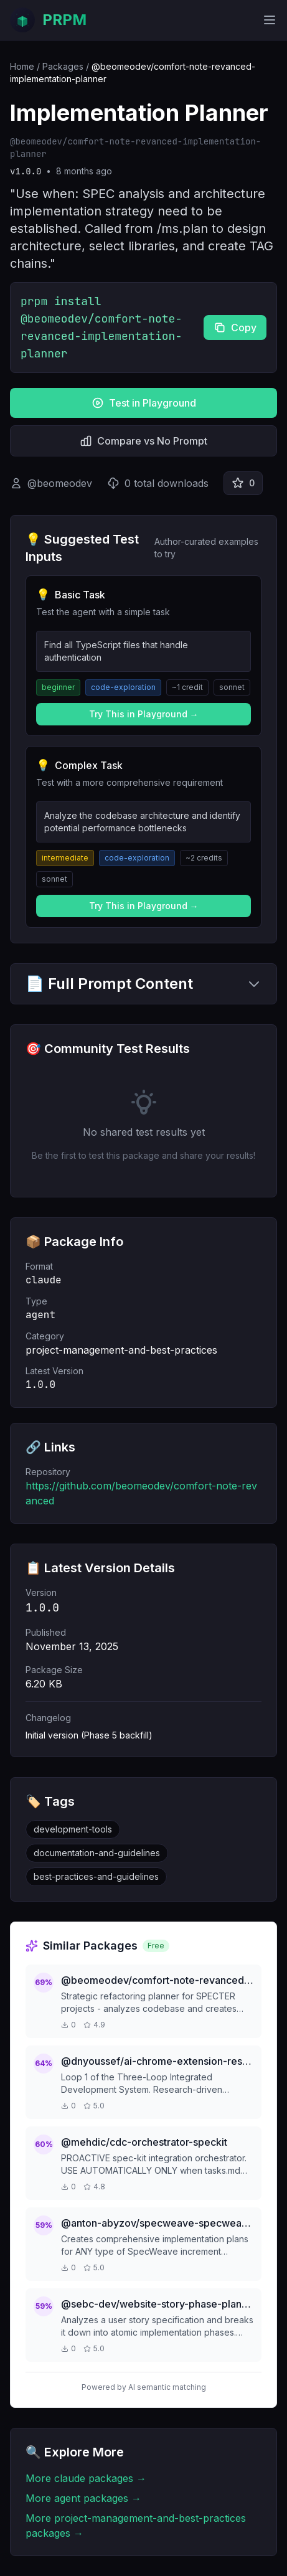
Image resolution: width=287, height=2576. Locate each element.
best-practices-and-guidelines (96, 1876)
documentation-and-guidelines (97, 1852)
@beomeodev (59, 483)
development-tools (73, 1829)
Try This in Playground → (144, 714)
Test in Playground (144, 403)
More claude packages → (86, 2478)
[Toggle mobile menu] (269, 19)
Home (22, 66)
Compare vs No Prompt (143, 441)
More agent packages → (83, 2498)
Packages (62, 66)
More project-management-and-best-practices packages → (136, 2525)
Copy (235, 327)
